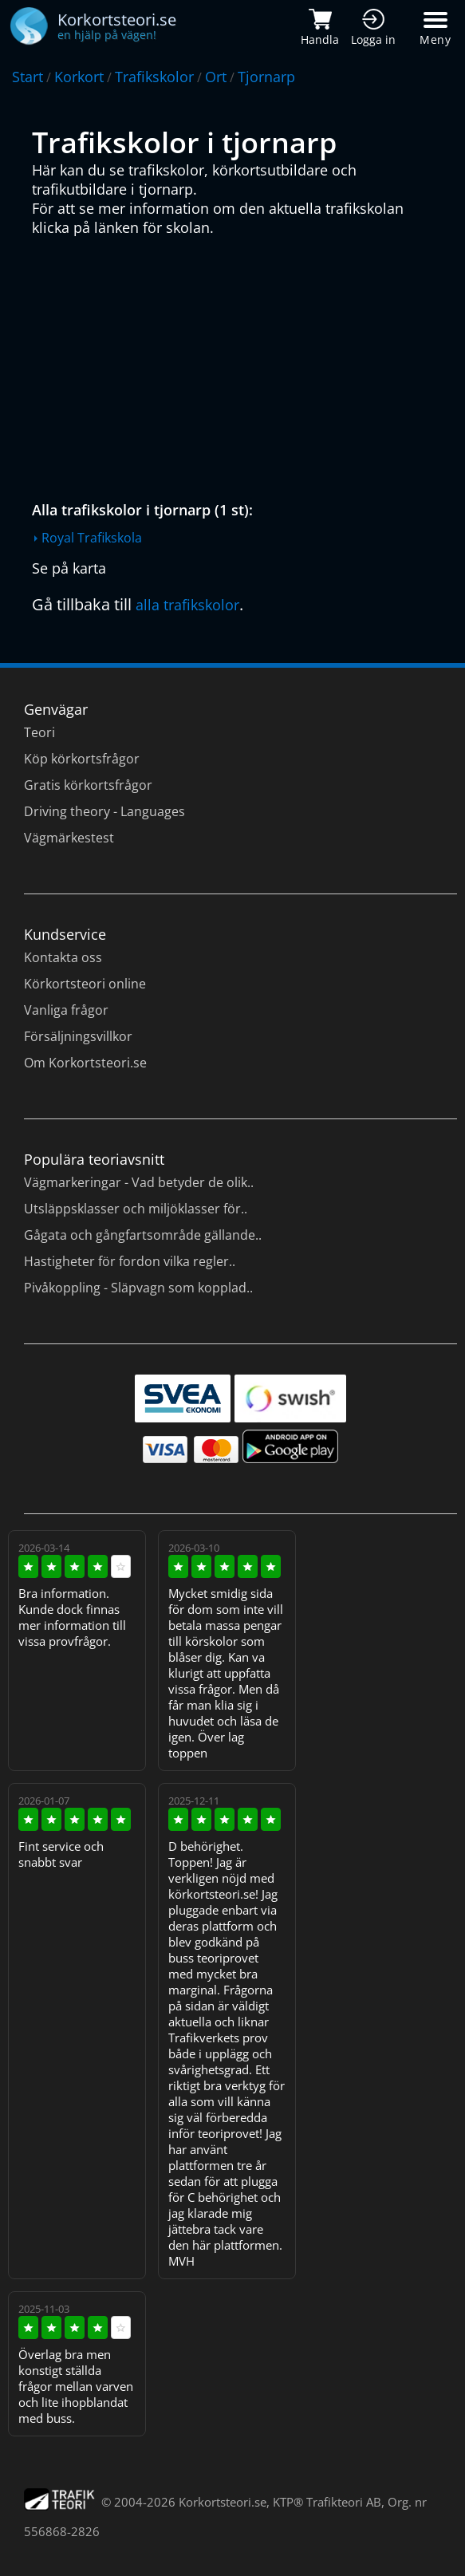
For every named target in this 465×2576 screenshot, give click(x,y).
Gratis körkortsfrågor (88, 785)
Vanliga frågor (66, 1010)
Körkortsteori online (85, 983)
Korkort (79, 76)
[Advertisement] (236, 364)
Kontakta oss (63, 957)
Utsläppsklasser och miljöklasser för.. (135, 1208)
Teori (39, 732)
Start (27, 76)
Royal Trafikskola (91, 537)
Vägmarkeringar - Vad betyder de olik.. (139, 1182)
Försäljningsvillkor (78, 1036)
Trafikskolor (154, 76)
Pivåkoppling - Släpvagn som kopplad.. (138, 1287)
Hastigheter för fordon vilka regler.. (129, 1261)
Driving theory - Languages (104, 811)
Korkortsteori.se (222, 2502)
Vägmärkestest (69, 837)
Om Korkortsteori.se (85, 1062)
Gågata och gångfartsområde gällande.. (143, 1235)
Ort (216, 76)
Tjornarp (266, 76)
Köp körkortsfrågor (82, 758)
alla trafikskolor (187, 604)
